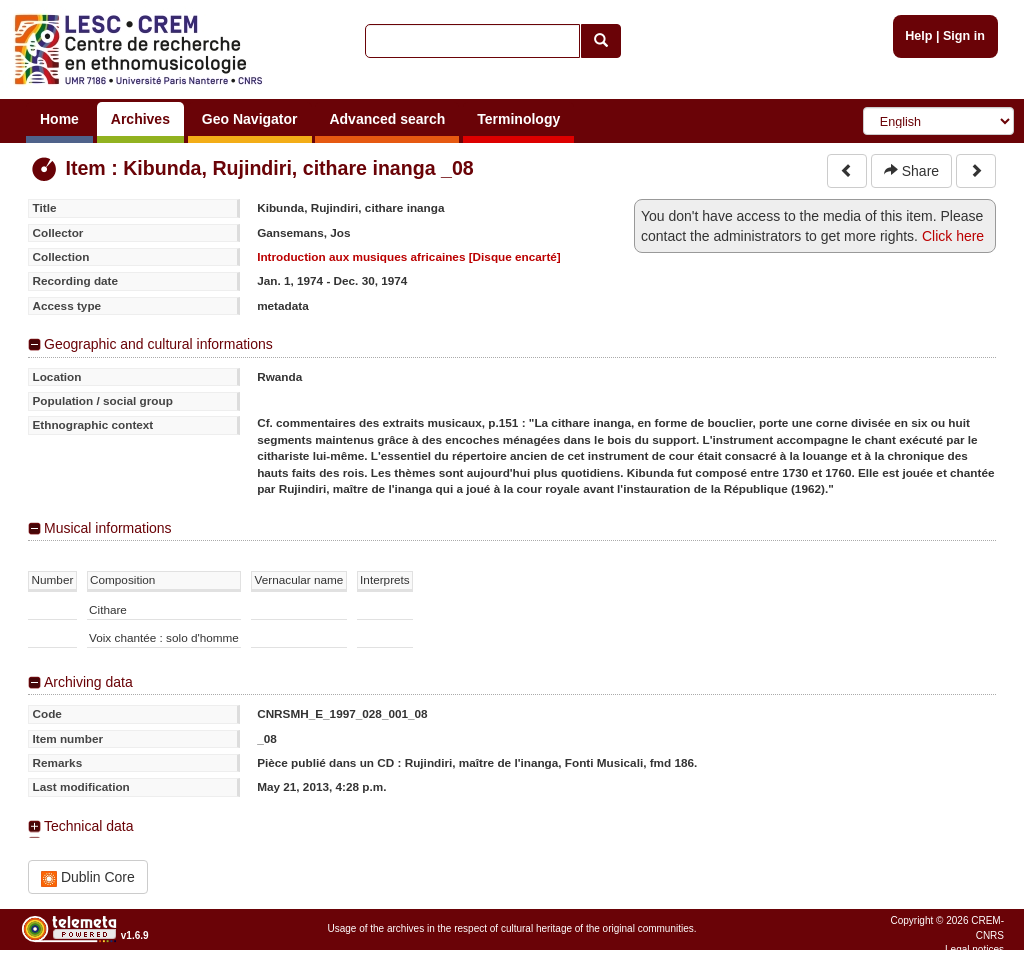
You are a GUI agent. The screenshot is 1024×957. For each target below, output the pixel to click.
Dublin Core (88, 877)
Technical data (89, 826)
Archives (140, 119)
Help (918, 36)
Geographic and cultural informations (158, 344)
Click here (953, 236)
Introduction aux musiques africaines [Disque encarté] (409, 256)
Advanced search (387, 119)
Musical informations (108, 528)
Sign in (964, 36)
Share (911, 171)
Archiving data (88, 682)
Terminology (518, 119)
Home (59, 119)
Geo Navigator (250, 119)
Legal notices (974, 949)
